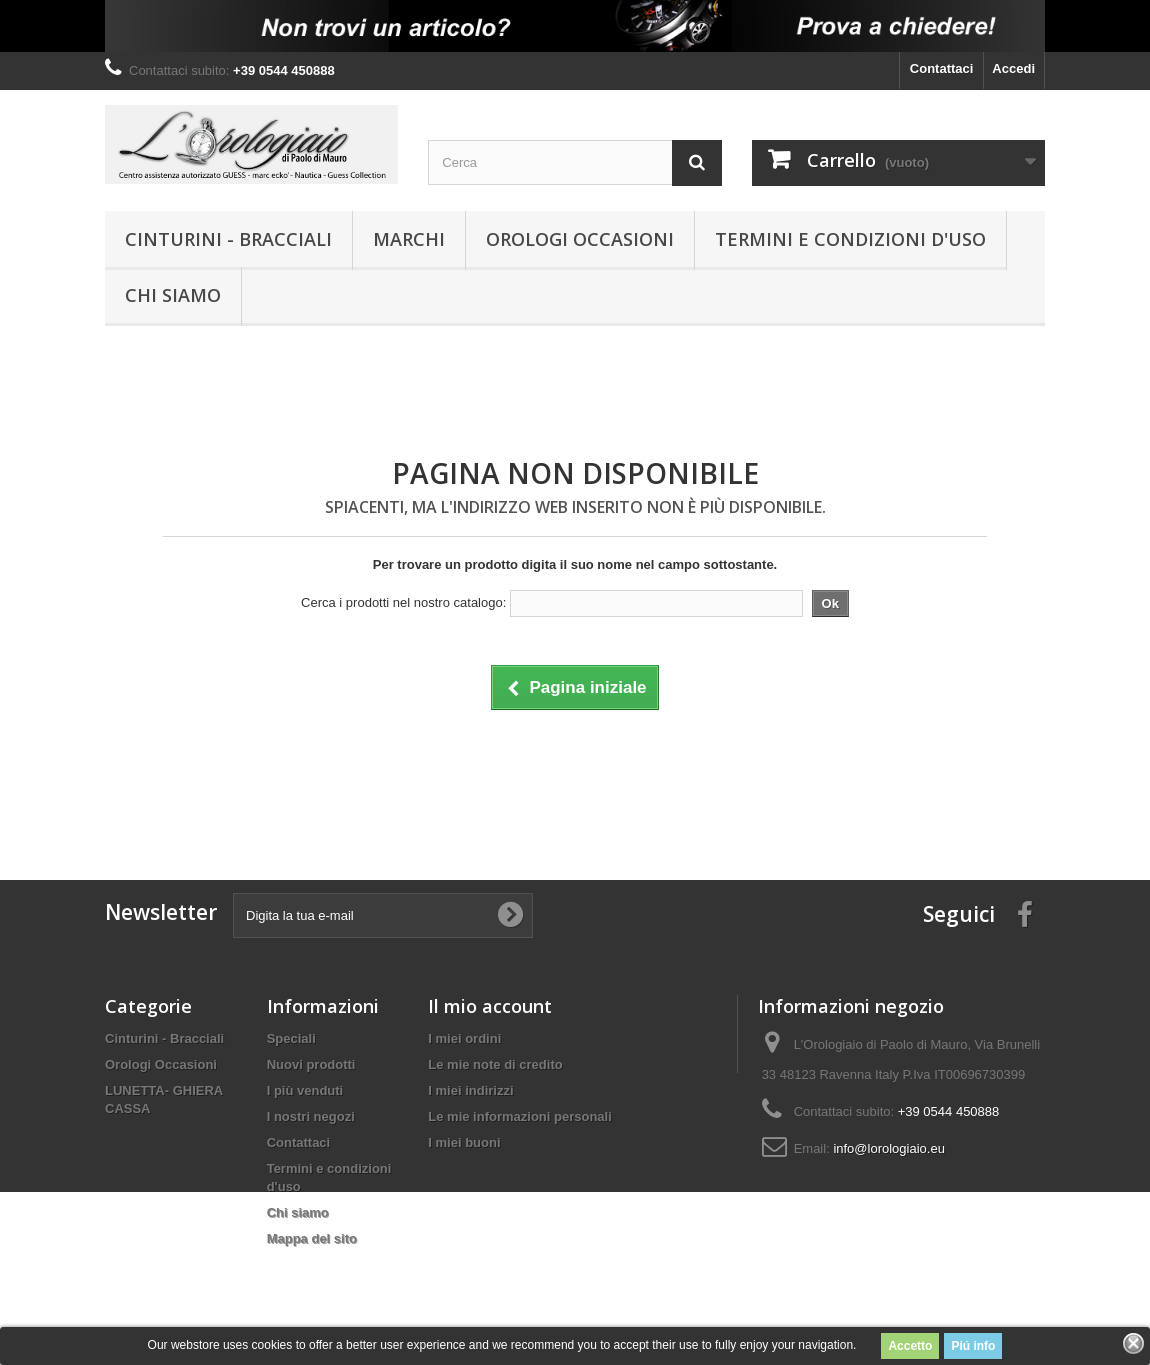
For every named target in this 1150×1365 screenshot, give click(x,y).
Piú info (973, 1346)
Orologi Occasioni (580, 239)
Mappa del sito (312, 1238)
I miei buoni (464, 1142)
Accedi (1013, 68)
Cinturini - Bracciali (228, 239)
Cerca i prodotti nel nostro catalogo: (403, 602)
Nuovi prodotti (311, 1064)
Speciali (291, 1038)
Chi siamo (173, 295)
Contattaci (942, 68)
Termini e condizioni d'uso (850, 239)
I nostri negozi (311, 1116)
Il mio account (490, 1006)
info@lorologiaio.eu (889, 1148)
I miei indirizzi (470, 1090)
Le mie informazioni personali (519, 1116)
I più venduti (305, 1090)
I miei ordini (464, 1038)
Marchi (409, 239)
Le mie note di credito (495, 1064)
